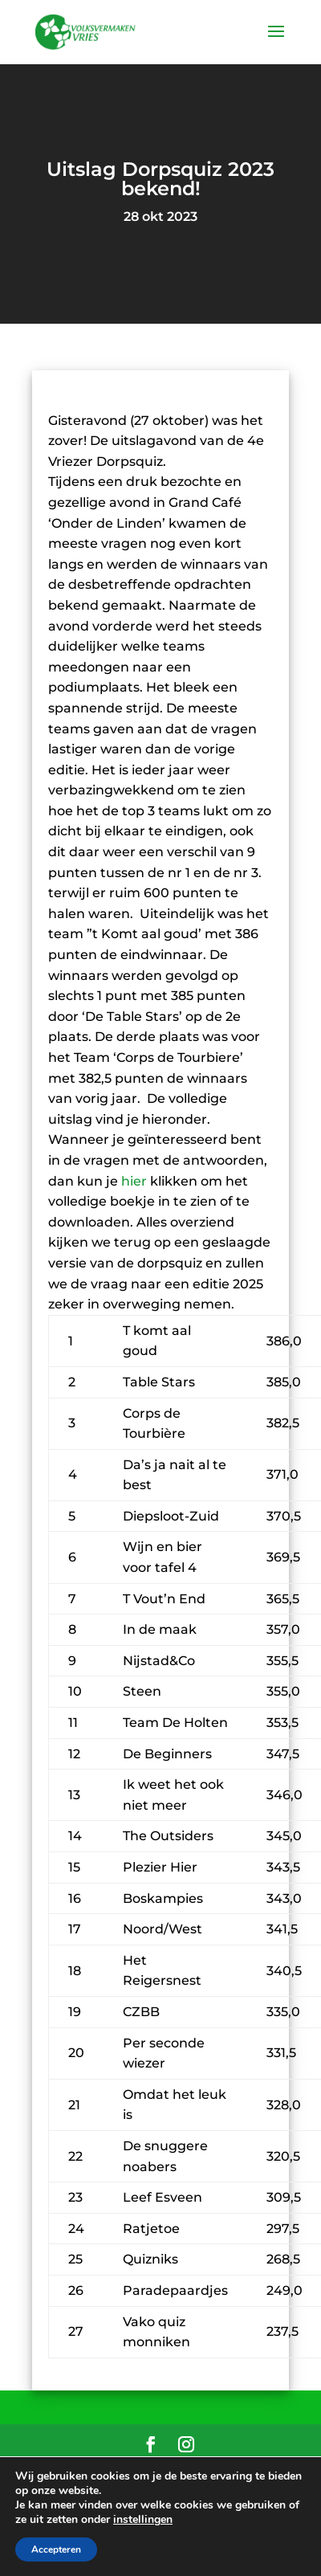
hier (134, 1181)
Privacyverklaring (161, 2492)
